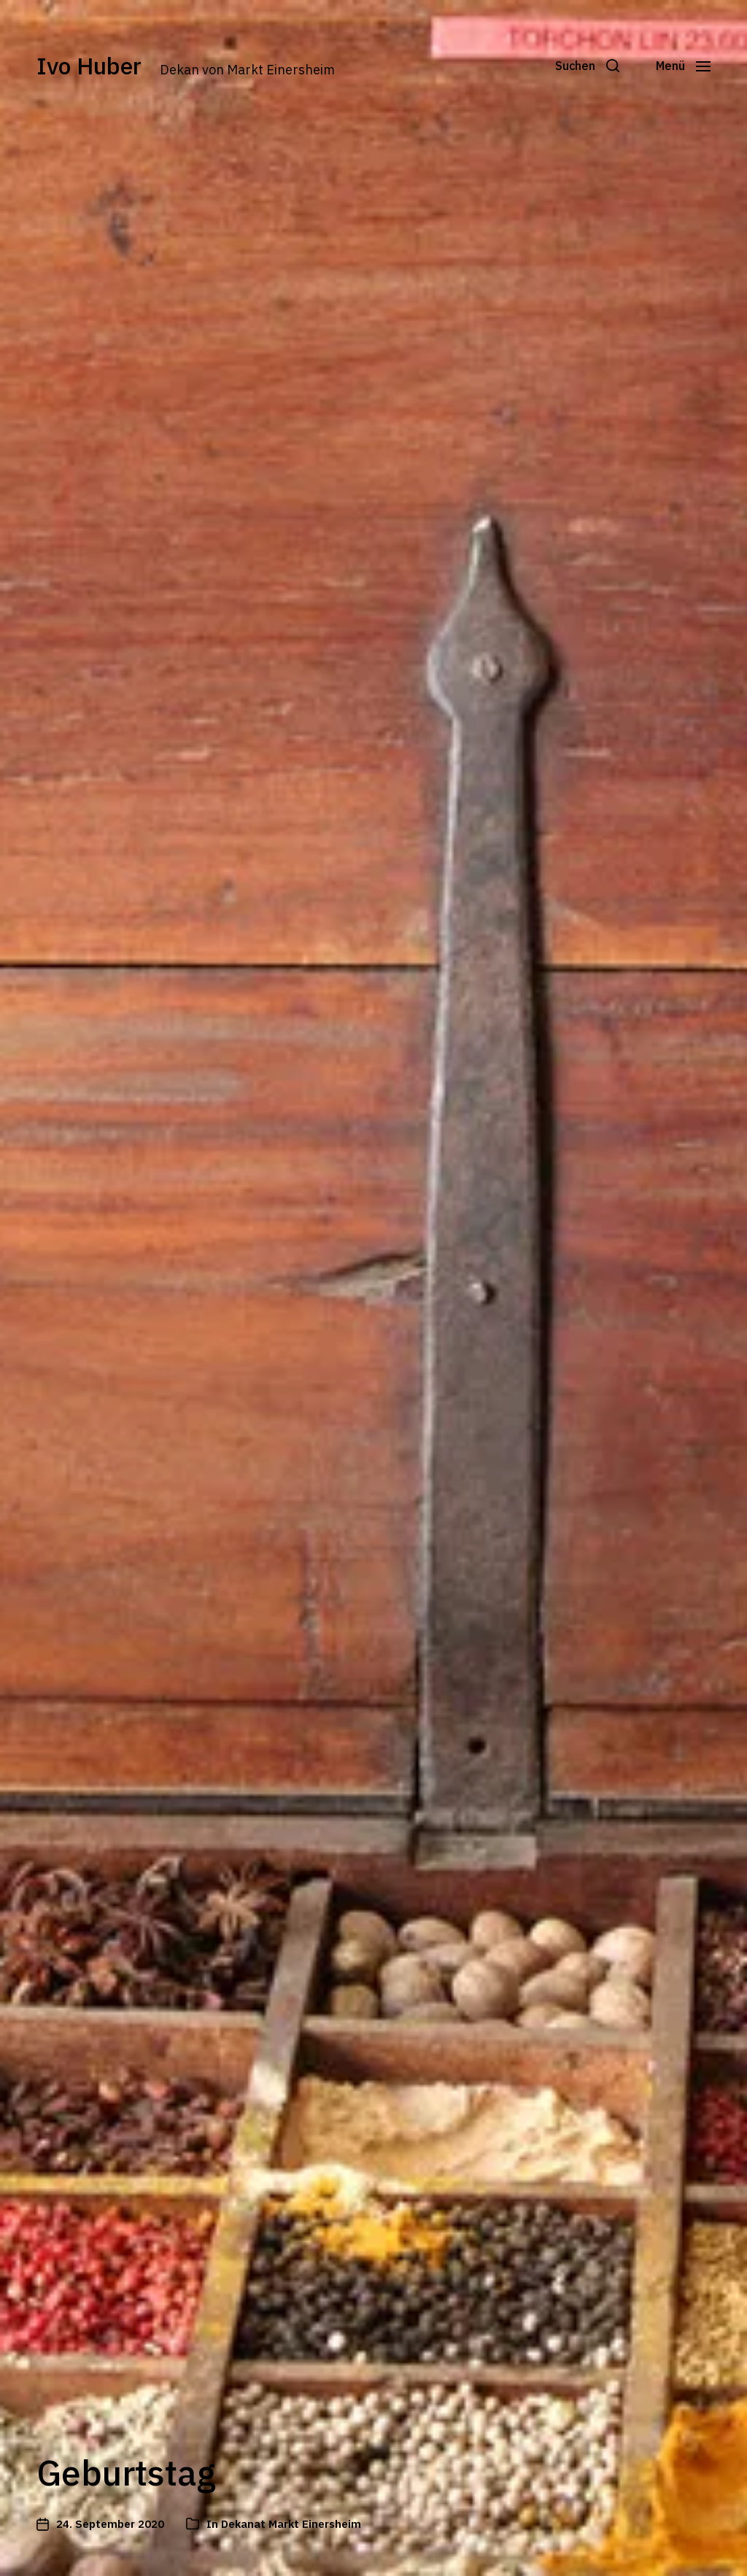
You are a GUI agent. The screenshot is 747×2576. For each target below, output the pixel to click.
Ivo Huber (89, 65)
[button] (587, 65)
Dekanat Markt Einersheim (291, 2524)
